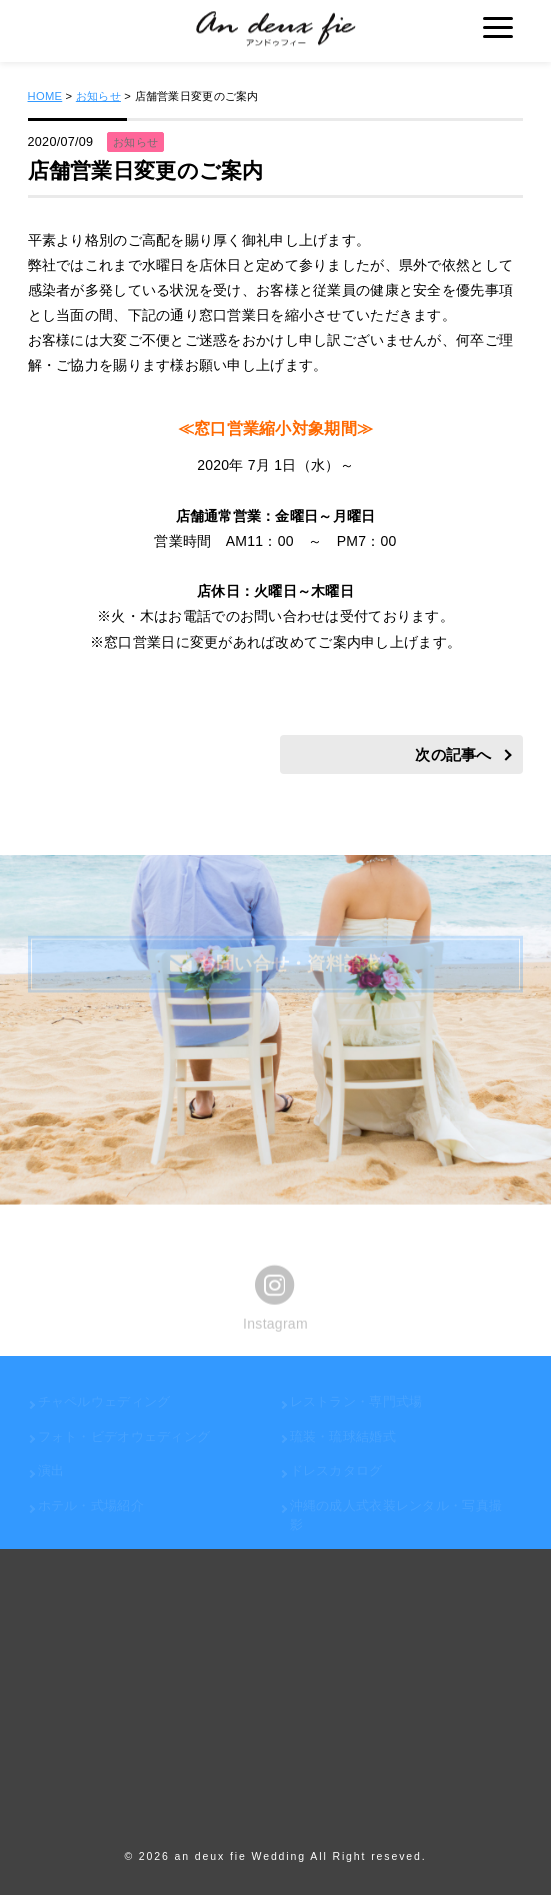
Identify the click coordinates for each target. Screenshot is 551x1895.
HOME (45, 96)
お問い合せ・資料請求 (275, 965)
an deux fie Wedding (240, 1856)
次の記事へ (453, 755)
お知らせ (98, 96)
